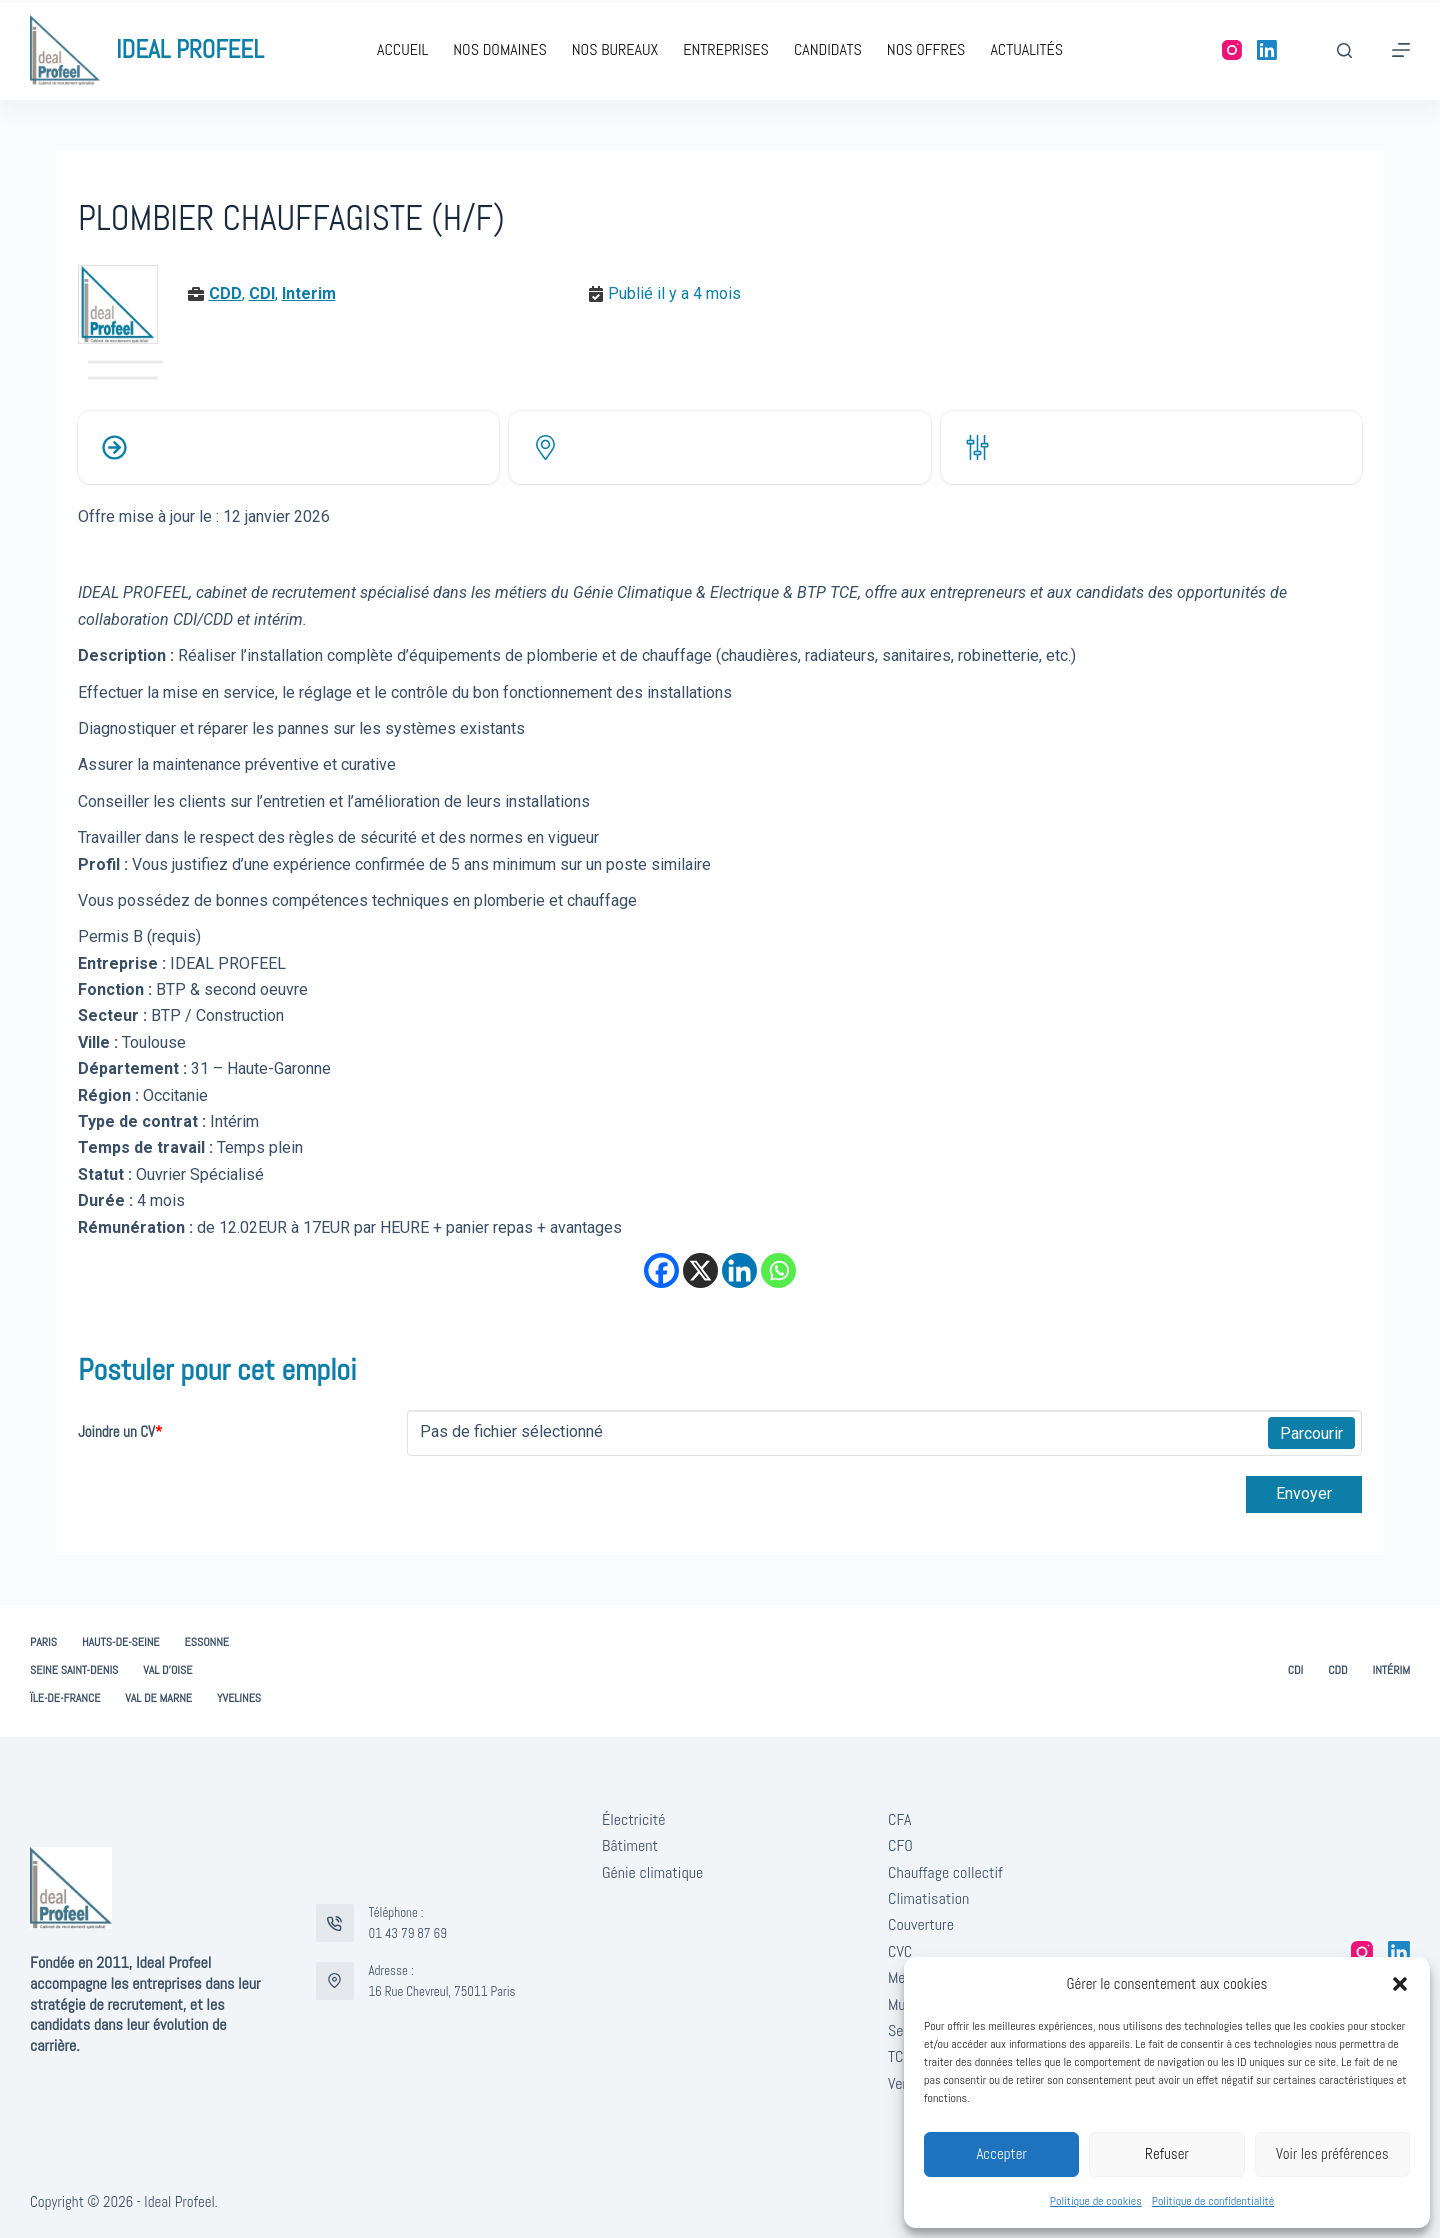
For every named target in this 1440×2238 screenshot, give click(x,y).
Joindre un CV (120, 1431)
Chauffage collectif (945, 1872)
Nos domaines (500, 49)
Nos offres (926, 49)
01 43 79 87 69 (408, 1933)
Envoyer (1304, 1493)
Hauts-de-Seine (121, 1642)
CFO (900, 1845)
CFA (899, 1819)
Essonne (207, 1642)
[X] (700, 1270)
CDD (225, 293)
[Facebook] (661, 1270)
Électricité (634, 1819)
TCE (900, 2056)
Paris (43, 1642)
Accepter (1001, 2153)
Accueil (402, 49)
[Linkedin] (739, 1270)
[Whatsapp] (778, 1270)
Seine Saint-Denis (74, 1670)
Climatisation (928, 1898)
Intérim (1391, 1670)
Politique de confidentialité (1213, 2201)
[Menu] (1401, 50)
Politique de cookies (1096, 2201)
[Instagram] (1232, 50)
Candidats (828, 49)
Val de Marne (158, 1698)
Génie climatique (652, 1872)
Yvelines (239, 1698)
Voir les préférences (1332, 2153)
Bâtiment (630, 1845)
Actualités (1026, 49)
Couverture (921, 1924)
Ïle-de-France (65, 1698)
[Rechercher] (1344, 50)
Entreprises (726, 49)
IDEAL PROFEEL (190, 49)
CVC (900, 1951)
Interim (309, 293)
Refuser (1167, 2153)
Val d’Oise (167, 1670)
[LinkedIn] (1267, 50)
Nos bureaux (615, 49)
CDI (262, 293)
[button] (1400, 1984)
